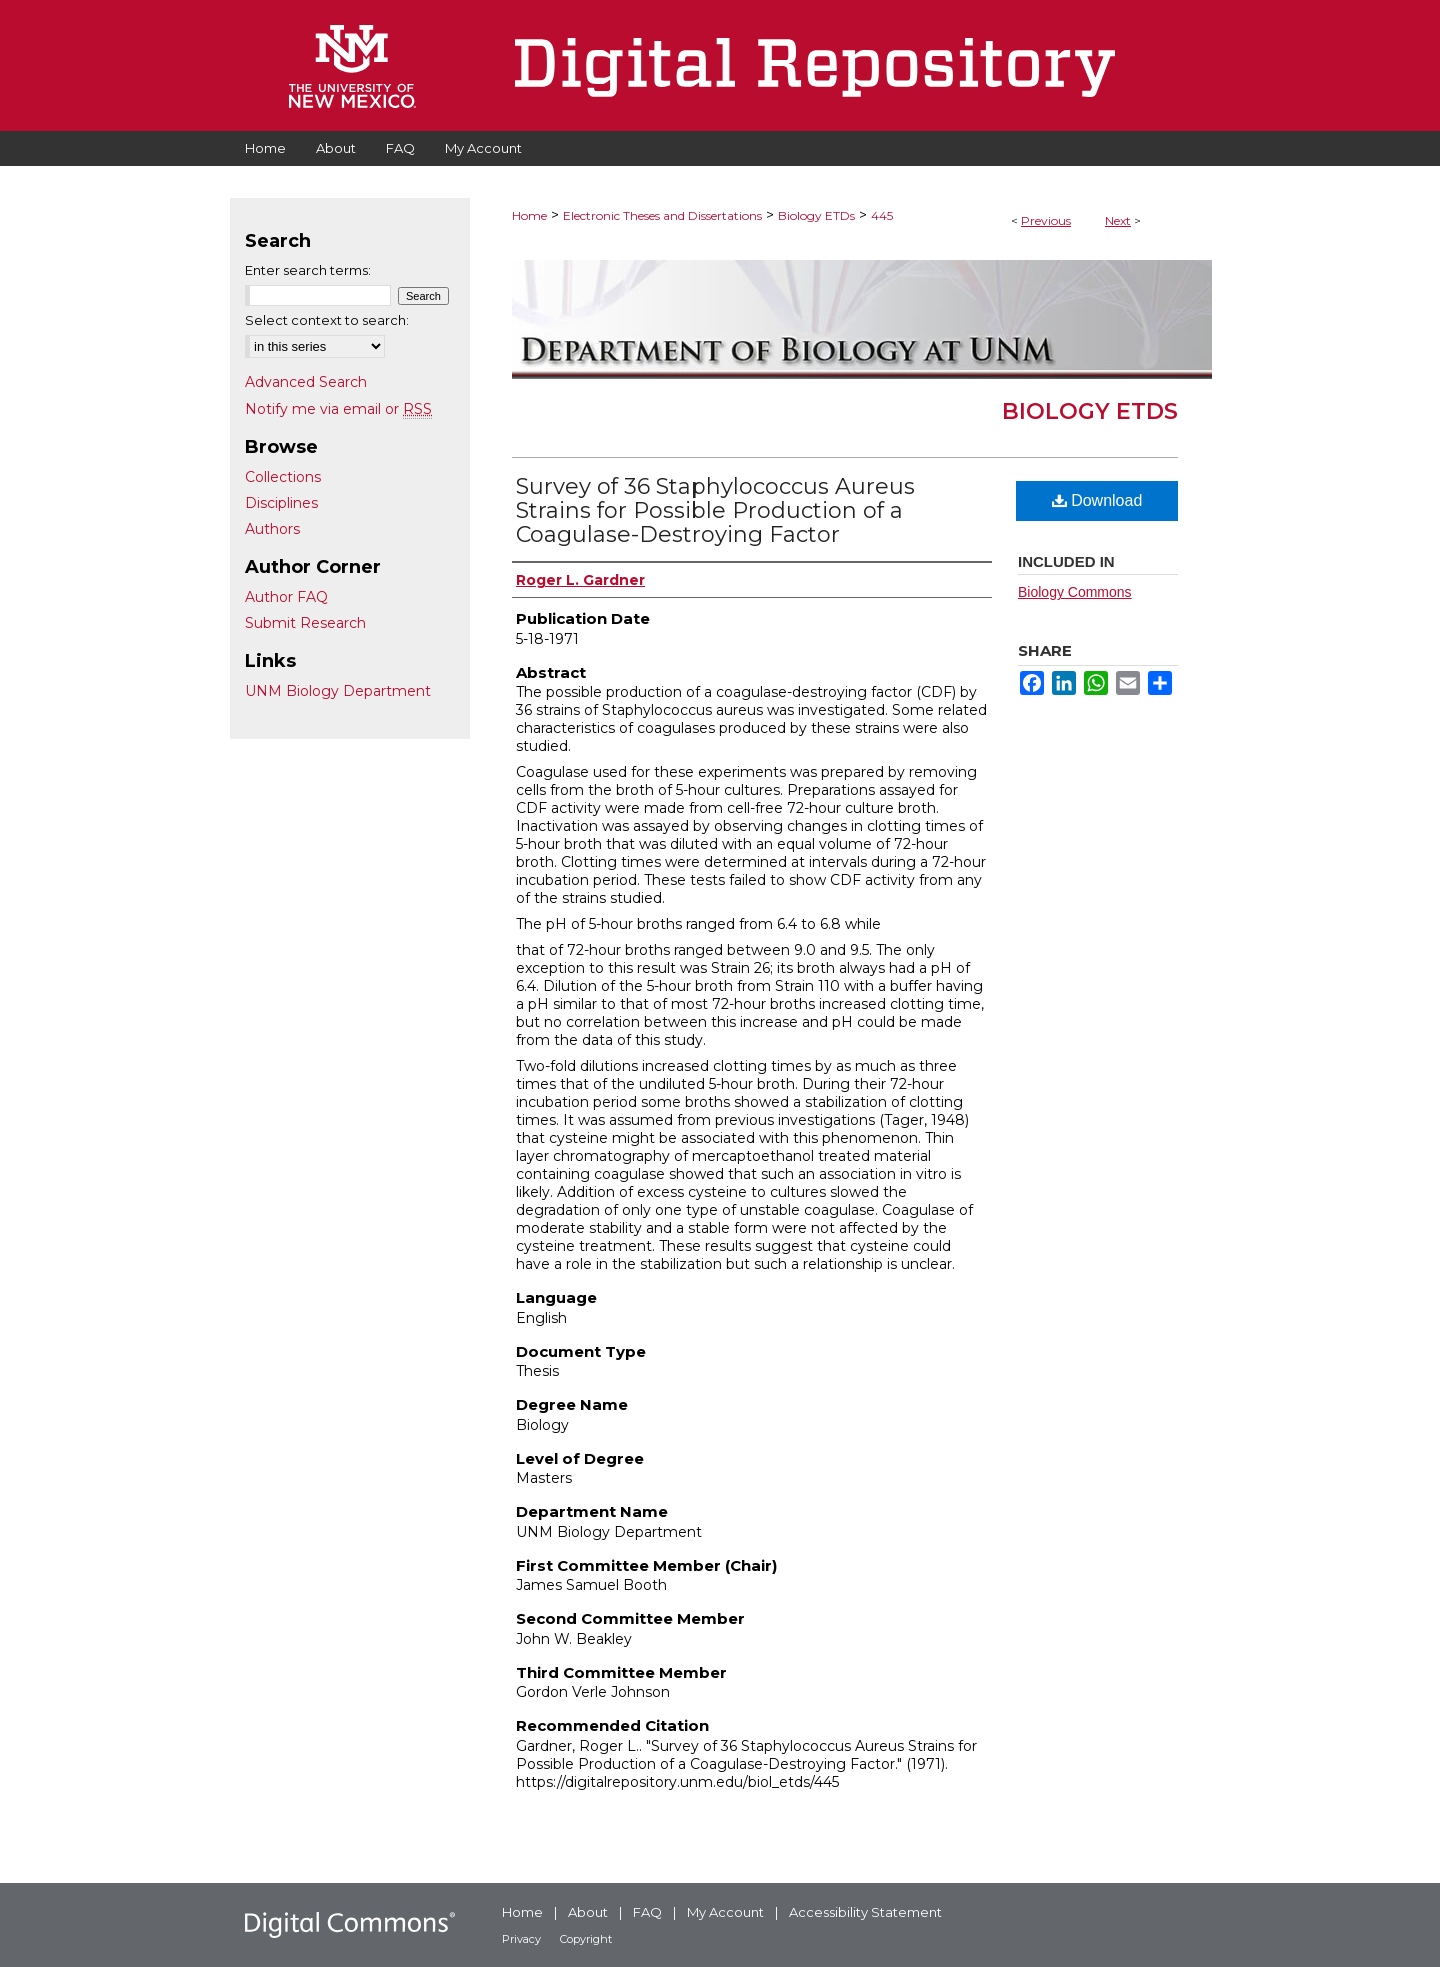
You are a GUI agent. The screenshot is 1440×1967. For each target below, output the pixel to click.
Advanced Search (306, 382)
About (588, 1912)
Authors (272, 529)
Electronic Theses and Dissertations (662, 215)
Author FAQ (286, 597)
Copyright (586, 1939)
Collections (283, 477)
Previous (1046, 220)
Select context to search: (327, 320)
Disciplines (281, 503)
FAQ (647, 1912)
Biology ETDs (816, 215)
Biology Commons (1075, 592)
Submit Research (305, 623)
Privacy (521, 1939)
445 (882, 215)
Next (1118, 220)
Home (529, 215)
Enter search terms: (308, 270)
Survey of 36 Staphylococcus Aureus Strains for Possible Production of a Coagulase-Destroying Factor (715, 510)
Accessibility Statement (865, 1912)
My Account (725, 1912)
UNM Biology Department (338, 691)
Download (1097, 500)
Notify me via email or (338, 409)
